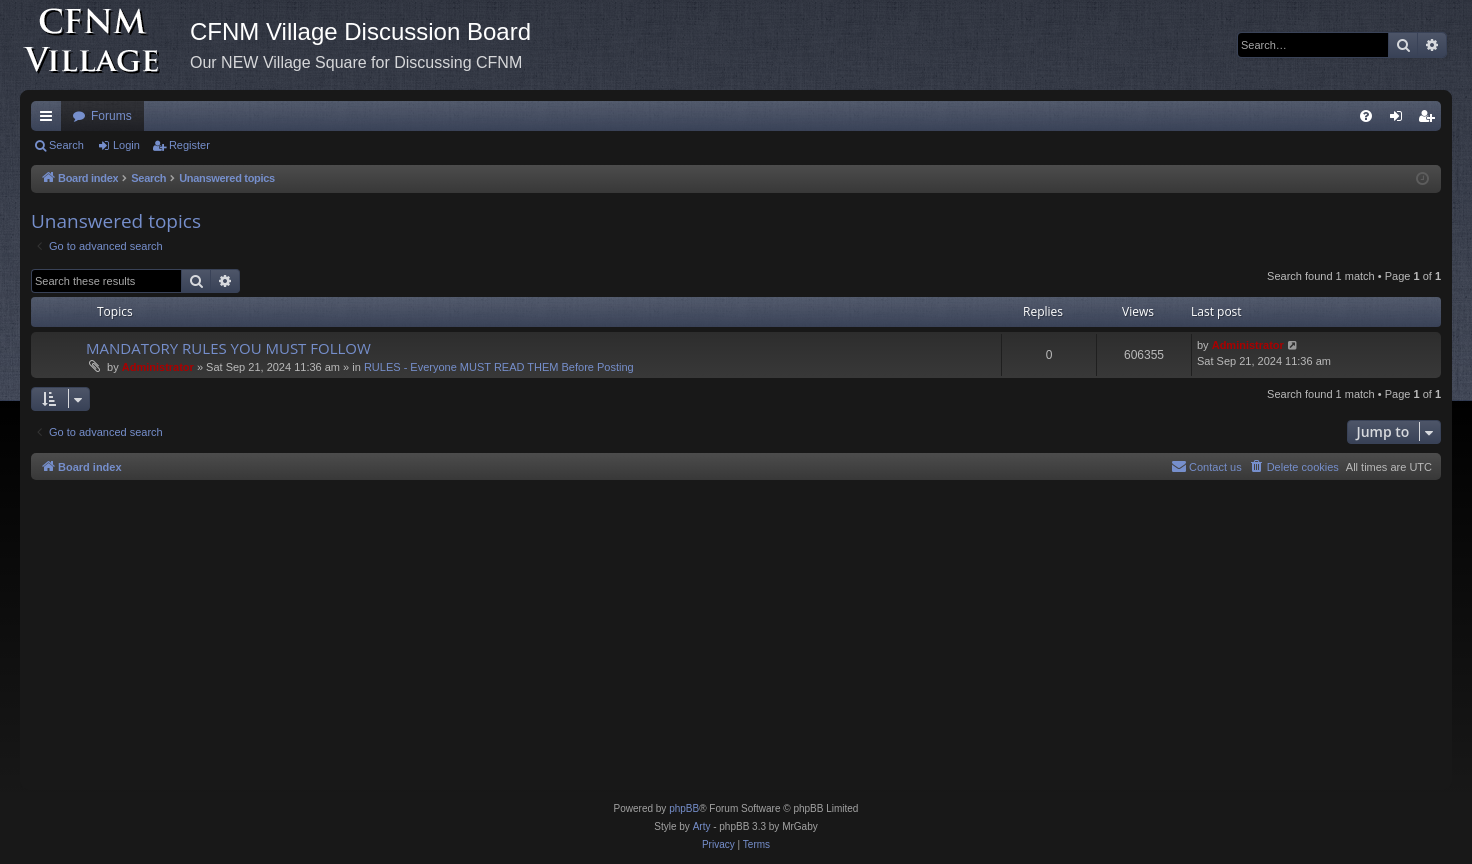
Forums (111, 116)
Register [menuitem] (1430, 120)
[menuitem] (1366, 116)
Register (189, 145)
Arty (702, 826)
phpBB (684, 808)
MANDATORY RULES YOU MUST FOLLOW (228, 348)
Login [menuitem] (1400, 120)
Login (126, 145)
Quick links (50, 120)
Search (66, 145)
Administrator (158, 367)
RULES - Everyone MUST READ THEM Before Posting (499, 367)
